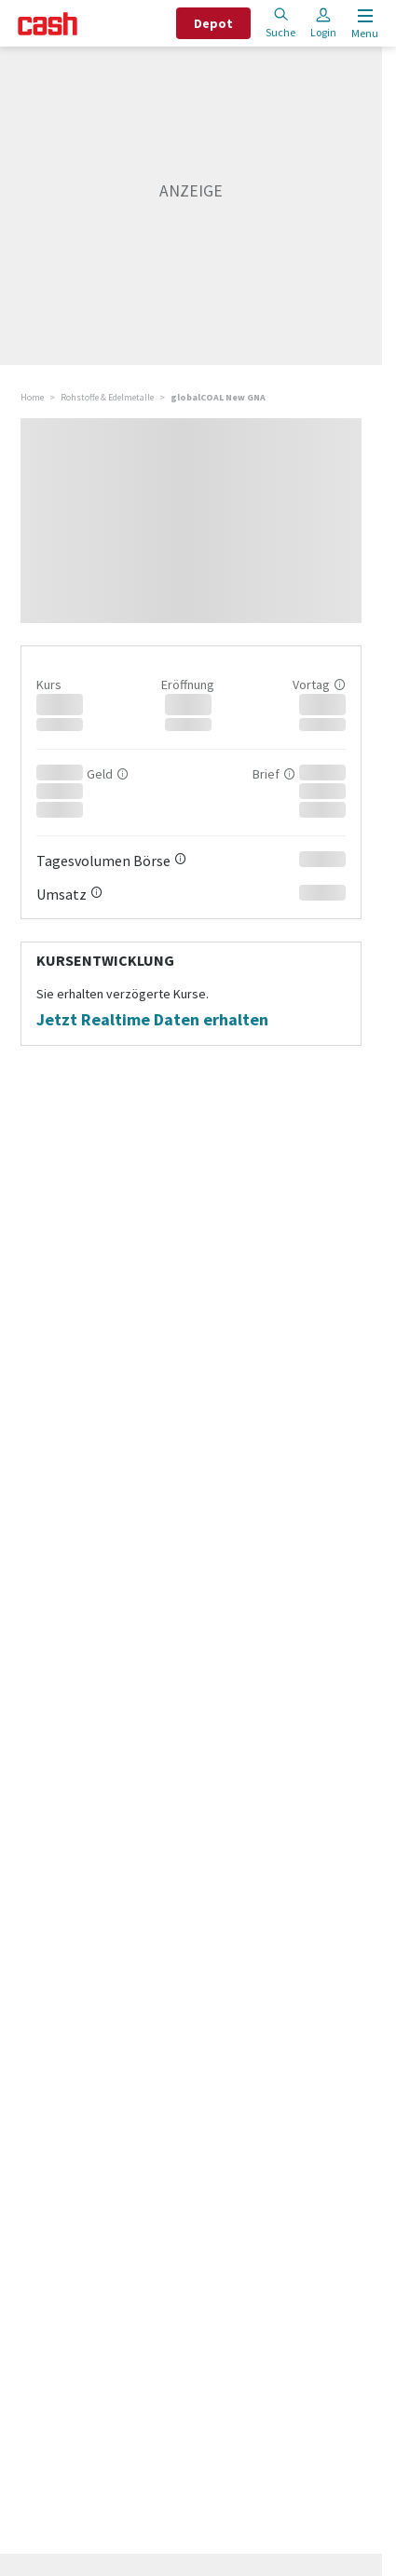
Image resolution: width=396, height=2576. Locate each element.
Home (32, 397)
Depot (213, 23)
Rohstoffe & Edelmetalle (107, 397)
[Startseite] (47, 23)
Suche (280, 23)
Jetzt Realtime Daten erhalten (152, 1020)
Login (323, 23)
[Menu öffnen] (363, 24)
